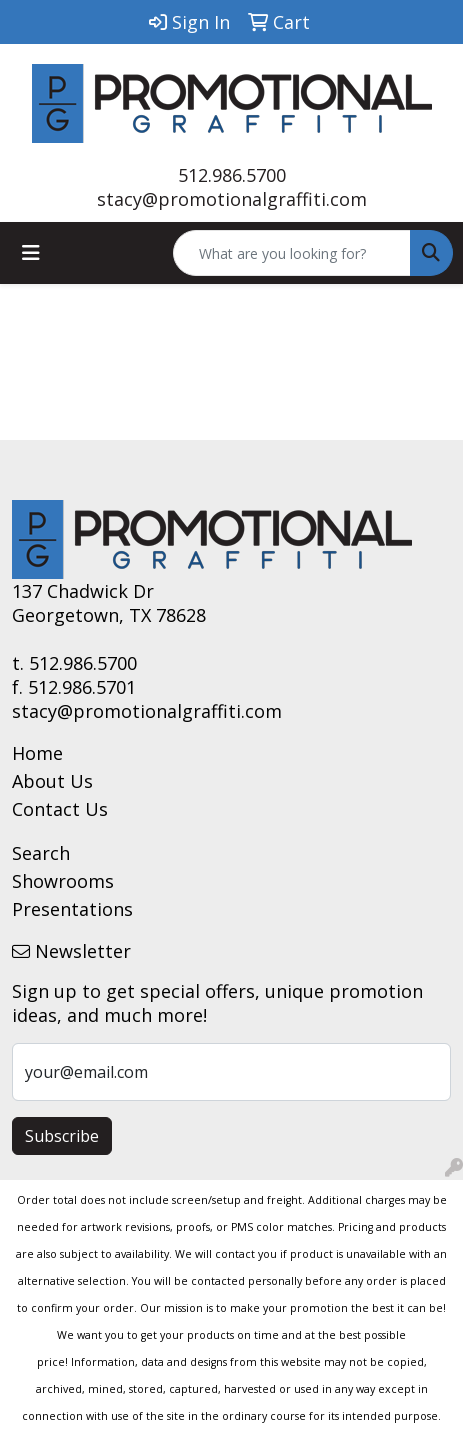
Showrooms (63, 881)
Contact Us (60, 809)
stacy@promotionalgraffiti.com (232, 199)
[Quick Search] (292, 253)
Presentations (72, 909)
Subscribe (62, 1136)
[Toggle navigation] (31, 253)
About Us (52, 781)
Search (41, 853)
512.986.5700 (232, 175)
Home (37, 753)
